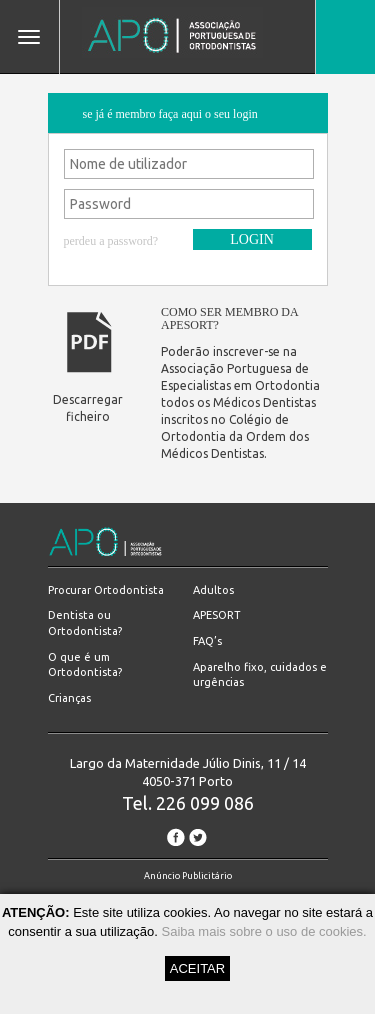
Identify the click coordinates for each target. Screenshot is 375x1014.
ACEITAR (197, 968)
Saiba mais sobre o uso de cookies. (263, 931)
